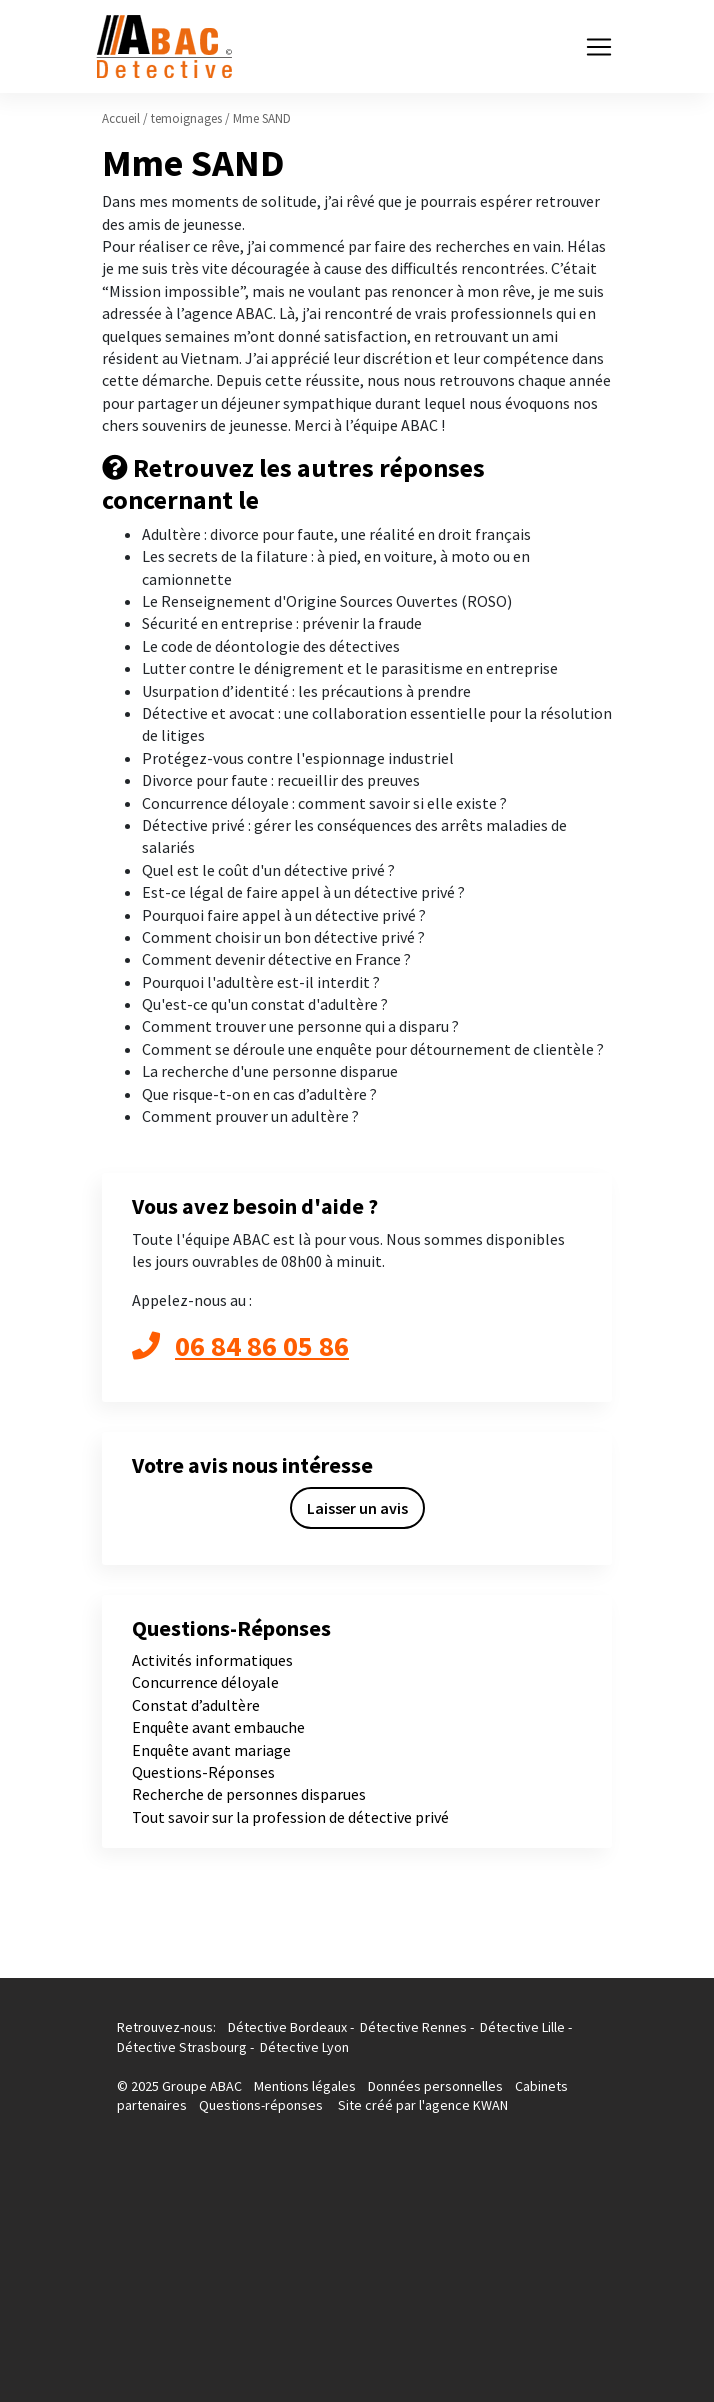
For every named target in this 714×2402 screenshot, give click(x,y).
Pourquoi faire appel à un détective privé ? (284, 915)
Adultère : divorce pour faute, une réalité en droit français (336, 534)
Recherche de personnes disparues (249, 1794)
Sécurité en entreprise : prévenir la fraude (282, 623)
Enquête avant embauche (218, 1727)
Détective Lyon (304, 2047)
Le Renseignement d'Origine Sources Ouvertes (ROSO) (327, 601)
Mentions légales (306, 2086)
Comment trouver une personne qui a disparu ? (300, 1026)
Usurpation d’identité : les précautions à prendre (306, 691)
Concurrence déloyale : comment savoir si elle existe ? (324, 803)
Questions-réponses (261, 2105)
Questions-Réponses (203, 1772)
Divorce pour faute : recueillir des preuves (281, 780)
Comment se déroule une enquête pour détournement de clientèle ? (373, 1049)
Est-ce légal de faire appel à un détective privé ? (303, 892)
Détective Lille (522, 2027)
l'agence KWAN (463, 2105)
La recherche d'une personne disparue (270, 1071)
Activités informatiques (212, 1660)
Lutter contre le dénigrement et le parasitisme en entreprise (350, 668)
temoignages (186, 118)
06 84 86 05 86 (240, 1346)
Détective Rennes (413, 2027)
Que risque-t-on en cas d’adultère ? (259, 1094)
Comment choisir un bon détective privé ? (283, 937)
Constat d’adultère (196, 1705)
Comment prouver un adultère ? (250, 1116)
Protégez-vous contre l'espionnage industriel (298, 758)
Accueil (121, 118)
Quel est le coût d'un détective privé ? (268, 870)
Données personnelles (435, 2086)
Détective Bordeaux (287, 2027)
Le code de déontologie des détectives (271, 646)
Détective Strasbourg (182, 2047)
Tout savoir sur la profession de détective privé (290, 1817)
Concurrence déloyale (205, 1682)
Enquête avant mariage (211, 1750)
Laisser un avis (357, 1508)
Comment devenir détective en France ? (276, 959)
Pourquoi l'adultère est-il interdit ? (261, 982)
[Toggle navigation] (599, 47)
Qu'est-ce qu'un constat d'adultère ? (265, 1004)
